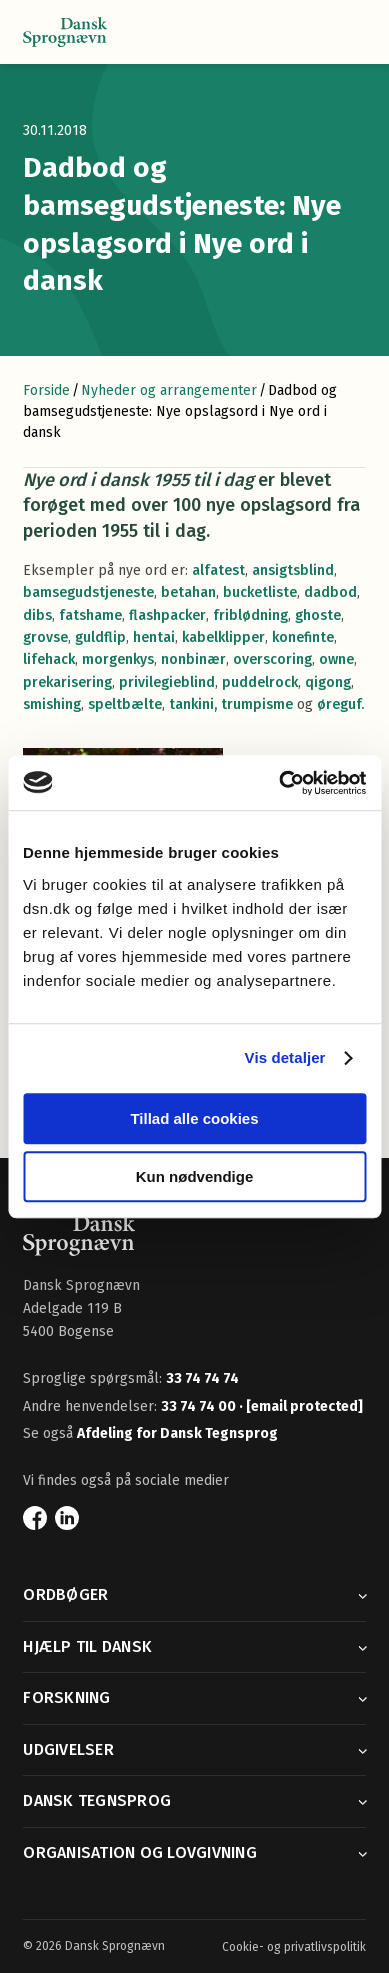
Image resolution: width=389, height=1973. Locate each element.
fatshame (90, 615)
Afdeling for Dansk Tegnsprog (177, 1433)
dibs (37, 615)
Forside (46, 390)
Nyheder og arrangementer (169, 390)
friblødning (250, 615)
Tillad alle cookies (194, 1118)
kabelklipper (223, 637)
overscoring (272, 659)
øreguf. (340, 704)
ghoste (318, 615)
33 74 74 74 (202, 1378)
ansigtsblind (293, 570)
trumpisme (259, 704)
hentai (154, 637)
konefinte (303, 637)
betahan (188, 592)
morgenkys (118, 659)
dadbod (330, 592)
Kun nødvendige (195, 1176)
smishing (52, 704)
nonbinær (193, 659)
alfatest (218, 570)
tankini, (193, 704)
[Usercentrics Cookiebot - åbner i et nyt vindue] (279, 783)
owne (336, 659)
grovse (45, 637)
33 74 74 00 (200, 1406)
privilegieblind (167, 682)
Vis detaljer (285, 1057)
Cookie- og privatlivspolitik (294, 1947)
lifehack (49, 659)
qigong (328, 682)
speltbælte (125, 704)
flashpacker (167, 615)
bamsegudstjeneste (88, 592)
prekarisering (67, 682)
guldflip (100, 637)
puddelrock (260, 682)
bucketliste (260, 592)
